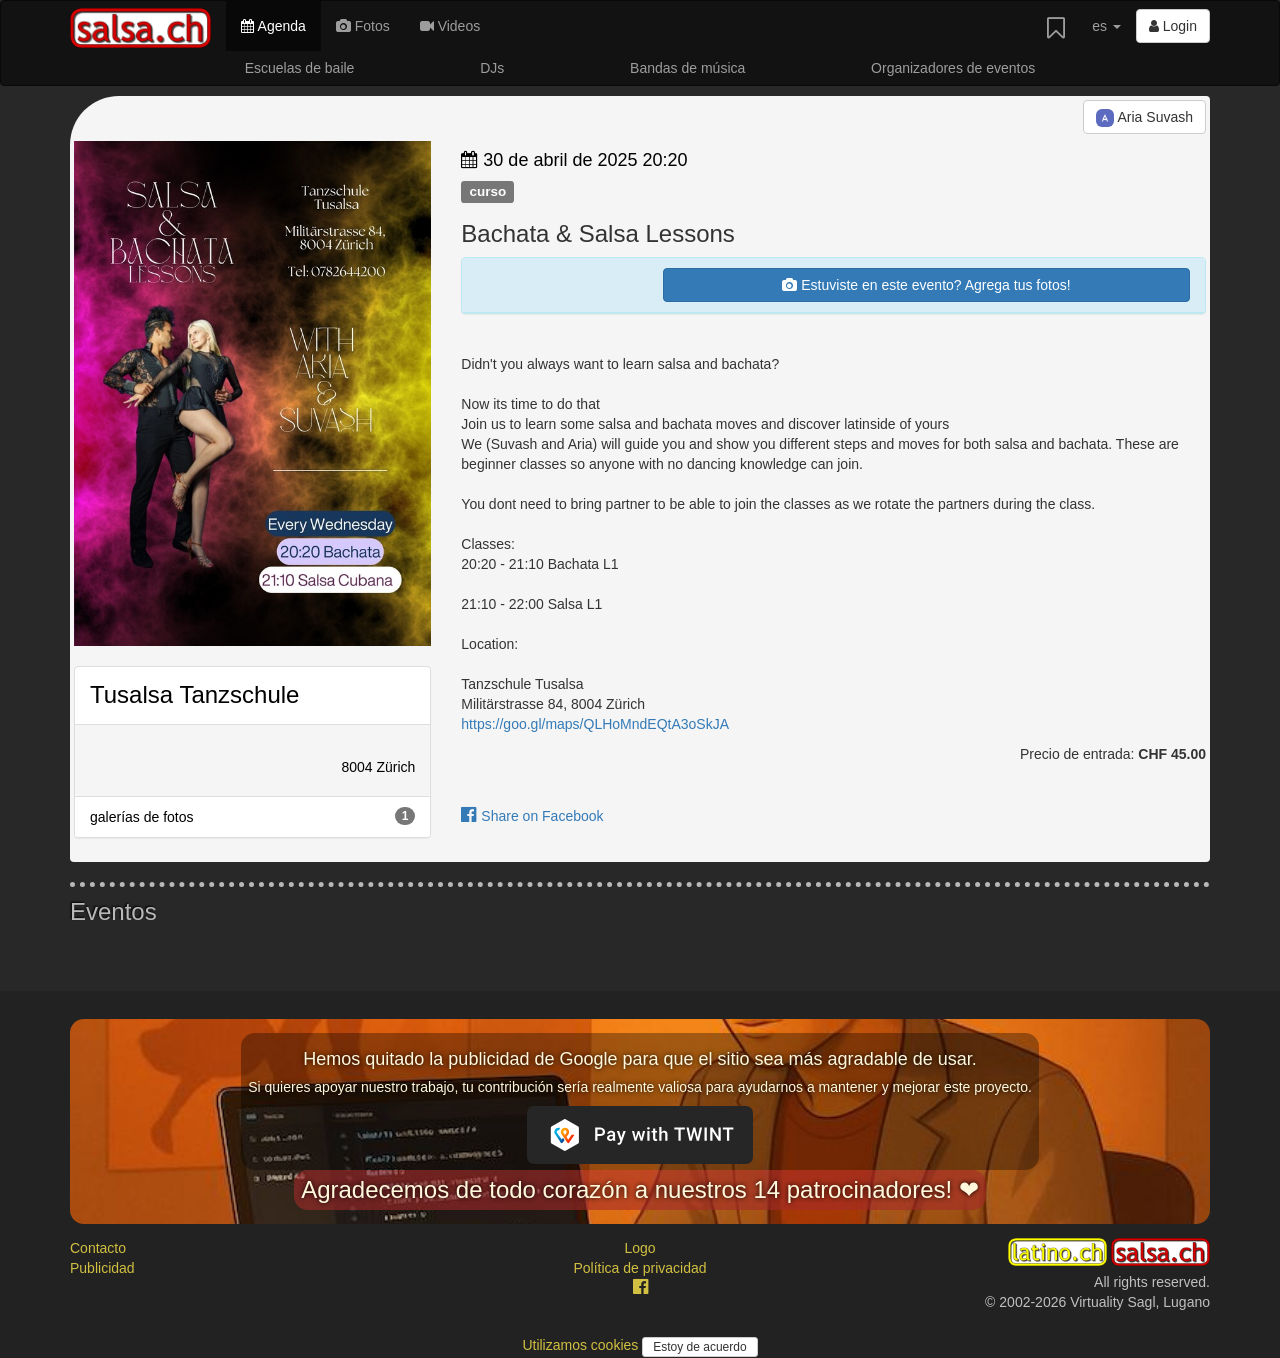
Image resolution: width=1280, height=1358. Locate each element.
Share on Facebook (532, 816)
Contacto (98, 1248)
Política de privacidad (639, 1268)
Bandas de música (687, 68)
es (1106, 26)
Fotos (363, 26)
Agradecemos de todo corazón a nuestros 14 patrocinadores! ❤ (640, 1189)
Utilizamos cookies (582, 1345)
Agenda (273, 26)
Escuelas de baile (300, 68)
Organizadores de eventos (953, 68)
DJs (492, 68)
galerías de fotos (252, 816)
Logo (639, 1248)
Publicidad (102, 1268)
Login (1173, 26)
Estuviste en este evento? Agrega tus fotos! (926, 285)
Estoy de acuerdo (699, 1347)
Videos (450, 26)
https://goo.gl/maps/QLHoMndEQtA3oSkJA (595, 724)
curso (487, 191)
